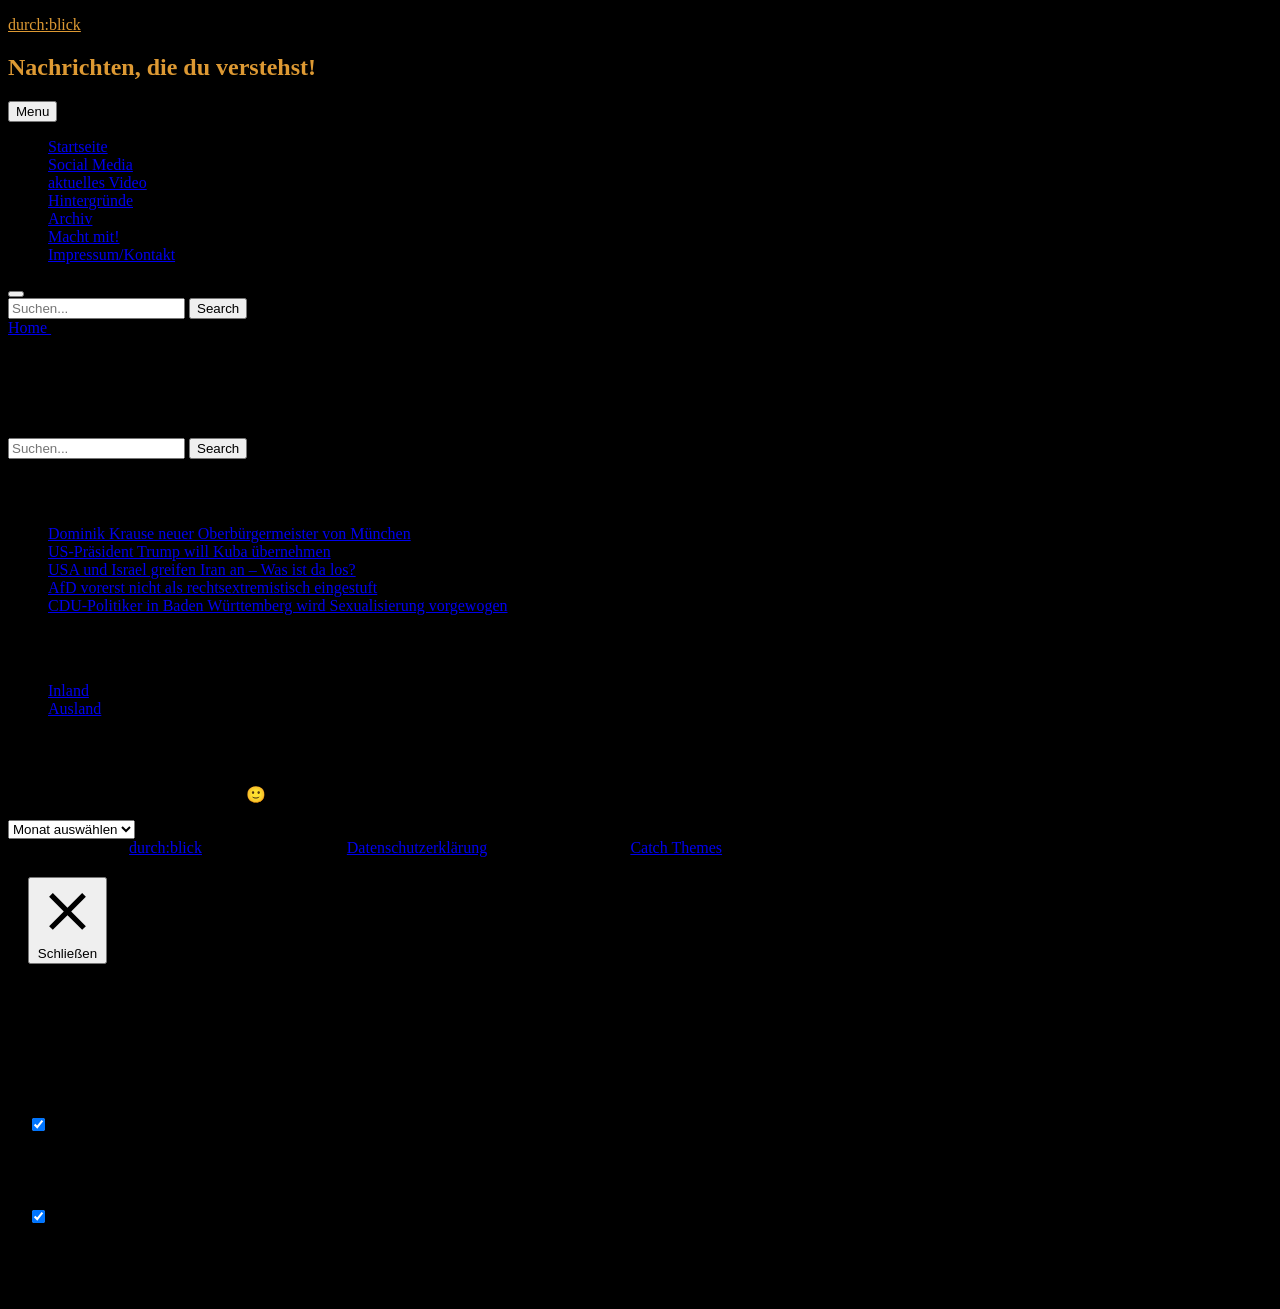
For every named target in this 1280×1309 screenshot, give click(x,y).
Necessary (85, 1125)
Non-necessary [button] (75, 1197)
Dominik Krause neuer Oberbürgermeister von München (229, 533)
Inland (68, 690)
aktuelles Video (97, 182)
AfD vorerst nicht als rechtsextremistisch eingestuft (212, 587)
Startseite (78, 146)
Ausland (74, 708)
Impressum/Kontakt (111, 254)
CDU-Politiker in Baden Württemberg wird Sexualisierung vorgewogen (277, 605)
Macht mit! (84, 236)
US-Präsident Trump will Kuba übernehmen (189, 551)
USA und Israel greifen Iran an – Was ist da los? (202, 569)
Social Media (90, 164)
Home (29, 327)
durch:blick (44, 24)
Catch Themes (676, 847)
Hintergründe (90, 200)
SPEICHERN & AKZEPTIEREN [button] (135, 1271)
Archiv (70, 218)
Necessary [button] (61, 1105)
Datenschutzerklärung (417, 847)
